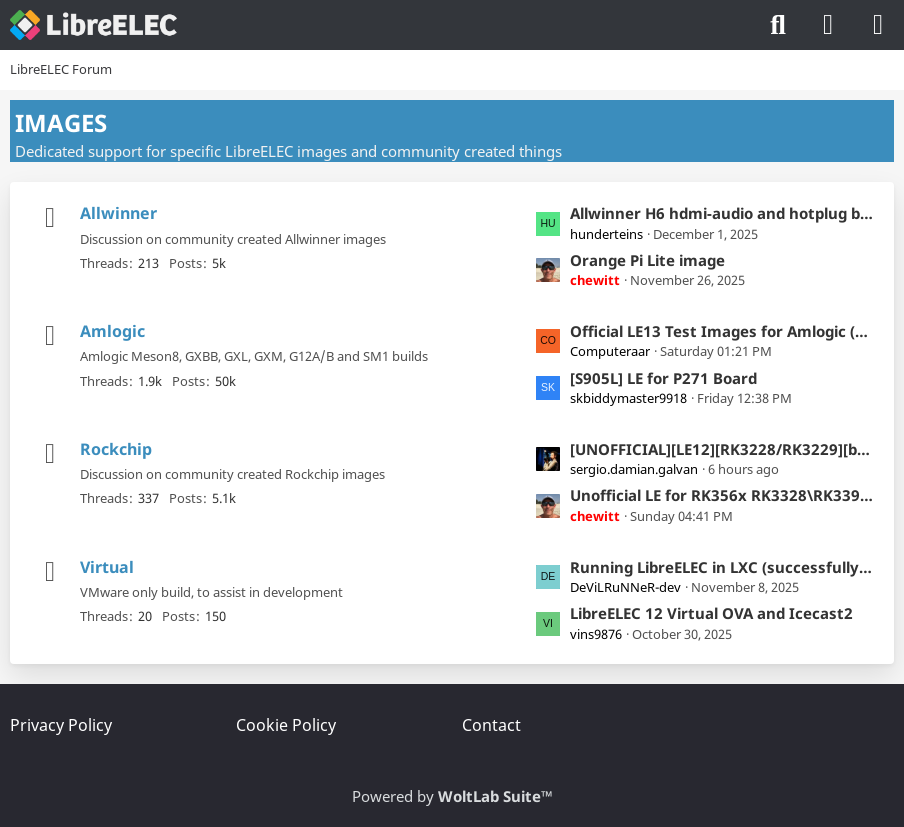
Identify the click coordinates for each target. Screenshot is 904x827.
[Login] (828, 25)
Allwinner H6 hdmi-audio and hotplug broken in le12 (722, 213)
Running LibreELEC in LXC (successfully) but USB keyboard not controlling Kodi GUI (722, 567)
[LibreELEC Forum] (93, 25)
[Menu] (878, 25)
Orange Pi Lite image (647, 260)
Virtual (107, 567)
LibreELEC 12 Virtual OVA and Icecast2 (711, 613)
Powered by (452, 796)
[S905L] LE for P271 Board (663, 378)
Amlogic (112, 331)
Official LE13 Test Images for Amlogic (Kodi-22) (722, 331)
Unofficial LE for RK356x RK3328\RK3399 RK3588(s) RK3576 (722, 495)
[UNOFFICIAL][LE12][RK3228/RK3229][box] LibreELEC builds (722, 449)
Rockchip (116, 449)
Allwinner (118, 213)
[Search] (778, 25)
